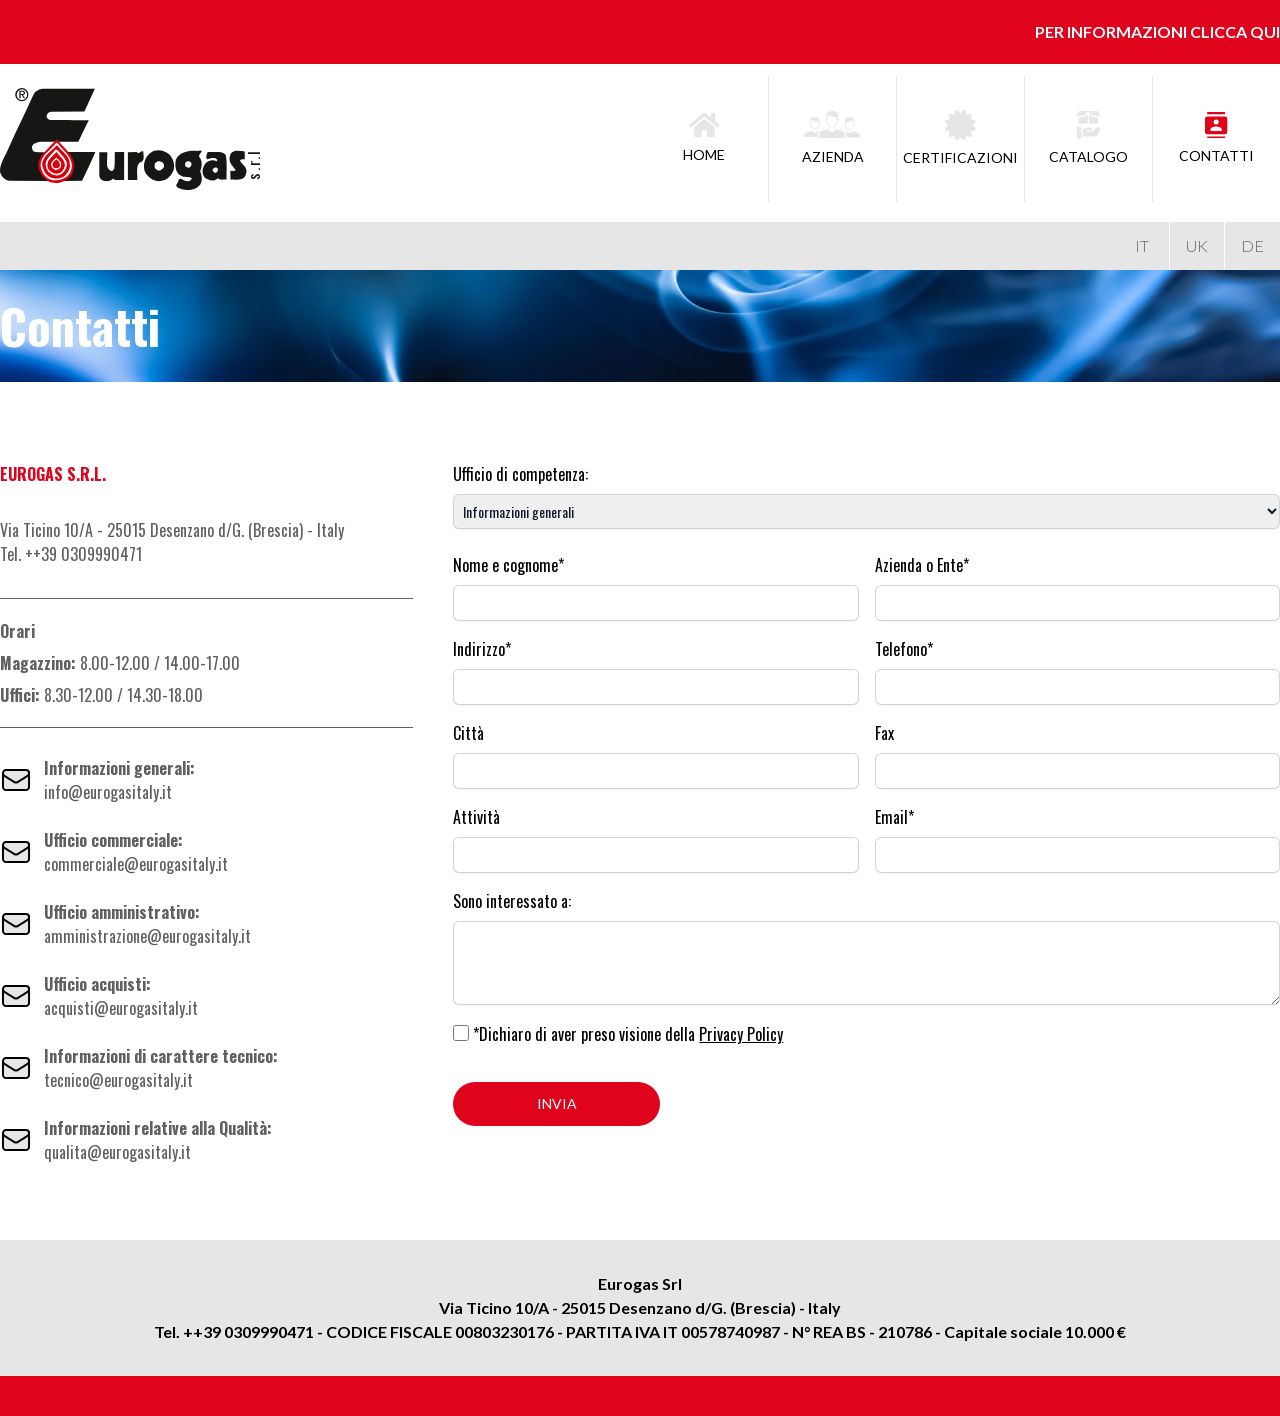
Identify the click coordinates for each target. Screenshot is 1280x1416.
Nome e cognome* (508, 565)
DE (1252, 245)
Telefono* (904, 649)
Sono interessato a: (512, 901)
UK (1197, 245)
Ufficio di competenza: (520, 474)
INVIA (557, 1103)
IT (1142, 245)
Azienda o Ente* (922, 565)
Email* (894, 817)
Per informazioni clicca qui (1157, 31)
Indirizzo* (482, 649)
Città (468, 733)
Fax (884, 733)
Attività (476, 817)
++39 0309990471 (248, 1331)
